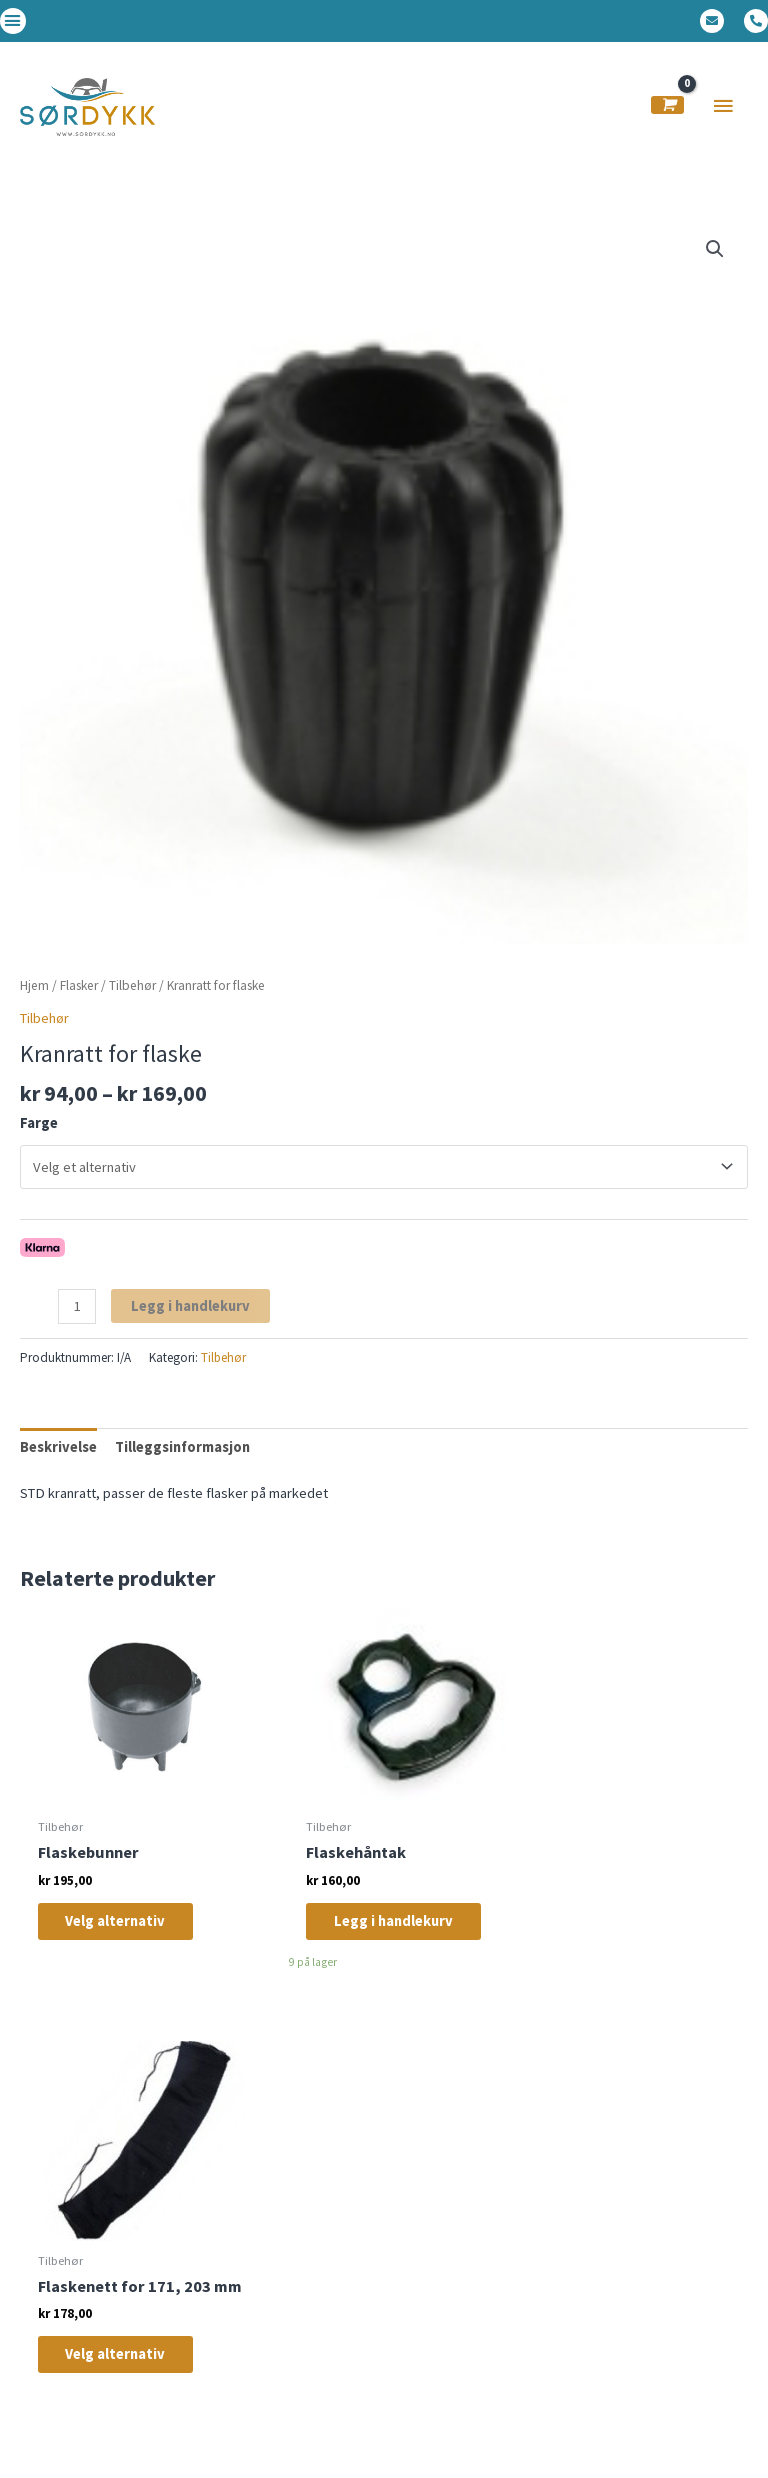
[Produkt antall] (77, 1316)
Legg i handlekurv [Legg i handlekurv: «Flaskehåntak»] (363, 1942)
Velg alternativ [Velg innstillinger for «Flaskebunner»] (128, 1933)
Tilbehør (132, 995)
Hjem (34, 995)
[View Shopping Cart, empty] (667, 111)
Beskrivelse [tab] (58, 1458)
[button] (13, 21)
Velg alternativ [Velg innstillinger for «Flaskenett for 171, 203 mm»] (625, 1953)
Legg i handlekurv (190, 1316)
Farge (39, 1134)
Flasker (79, 995)
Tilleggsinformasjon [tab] (182, 1458)
